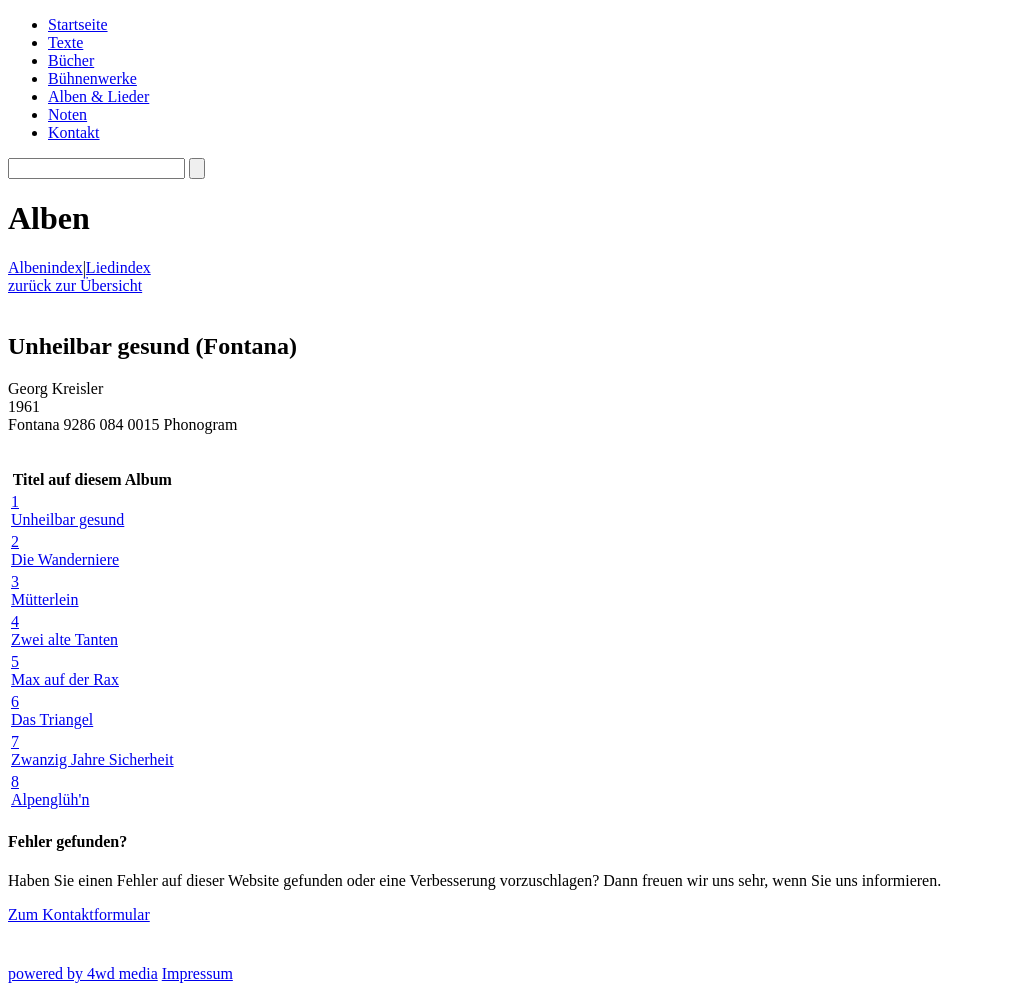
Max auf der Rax (92, 670)
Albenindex (45, 267)
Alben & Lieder (98, 96)
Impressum (197, 973)
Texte (65, 42)
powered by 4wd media (83, 973)
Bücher (71, 60)
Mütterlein (92, 590)
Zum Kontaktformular (79, 914)
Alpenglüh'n (92, 790)
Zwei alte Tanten (92, 630)
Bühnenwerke (92, 78)
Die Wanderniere (92, 550)
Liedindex (118, 267)
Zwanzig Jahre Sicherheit (92, 750)
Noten (67, 114)
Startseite (78, 24)
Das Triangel (92, 710)
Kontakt (74, 132)
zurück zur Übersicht (75, 285)
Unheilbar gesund (92, 510)
